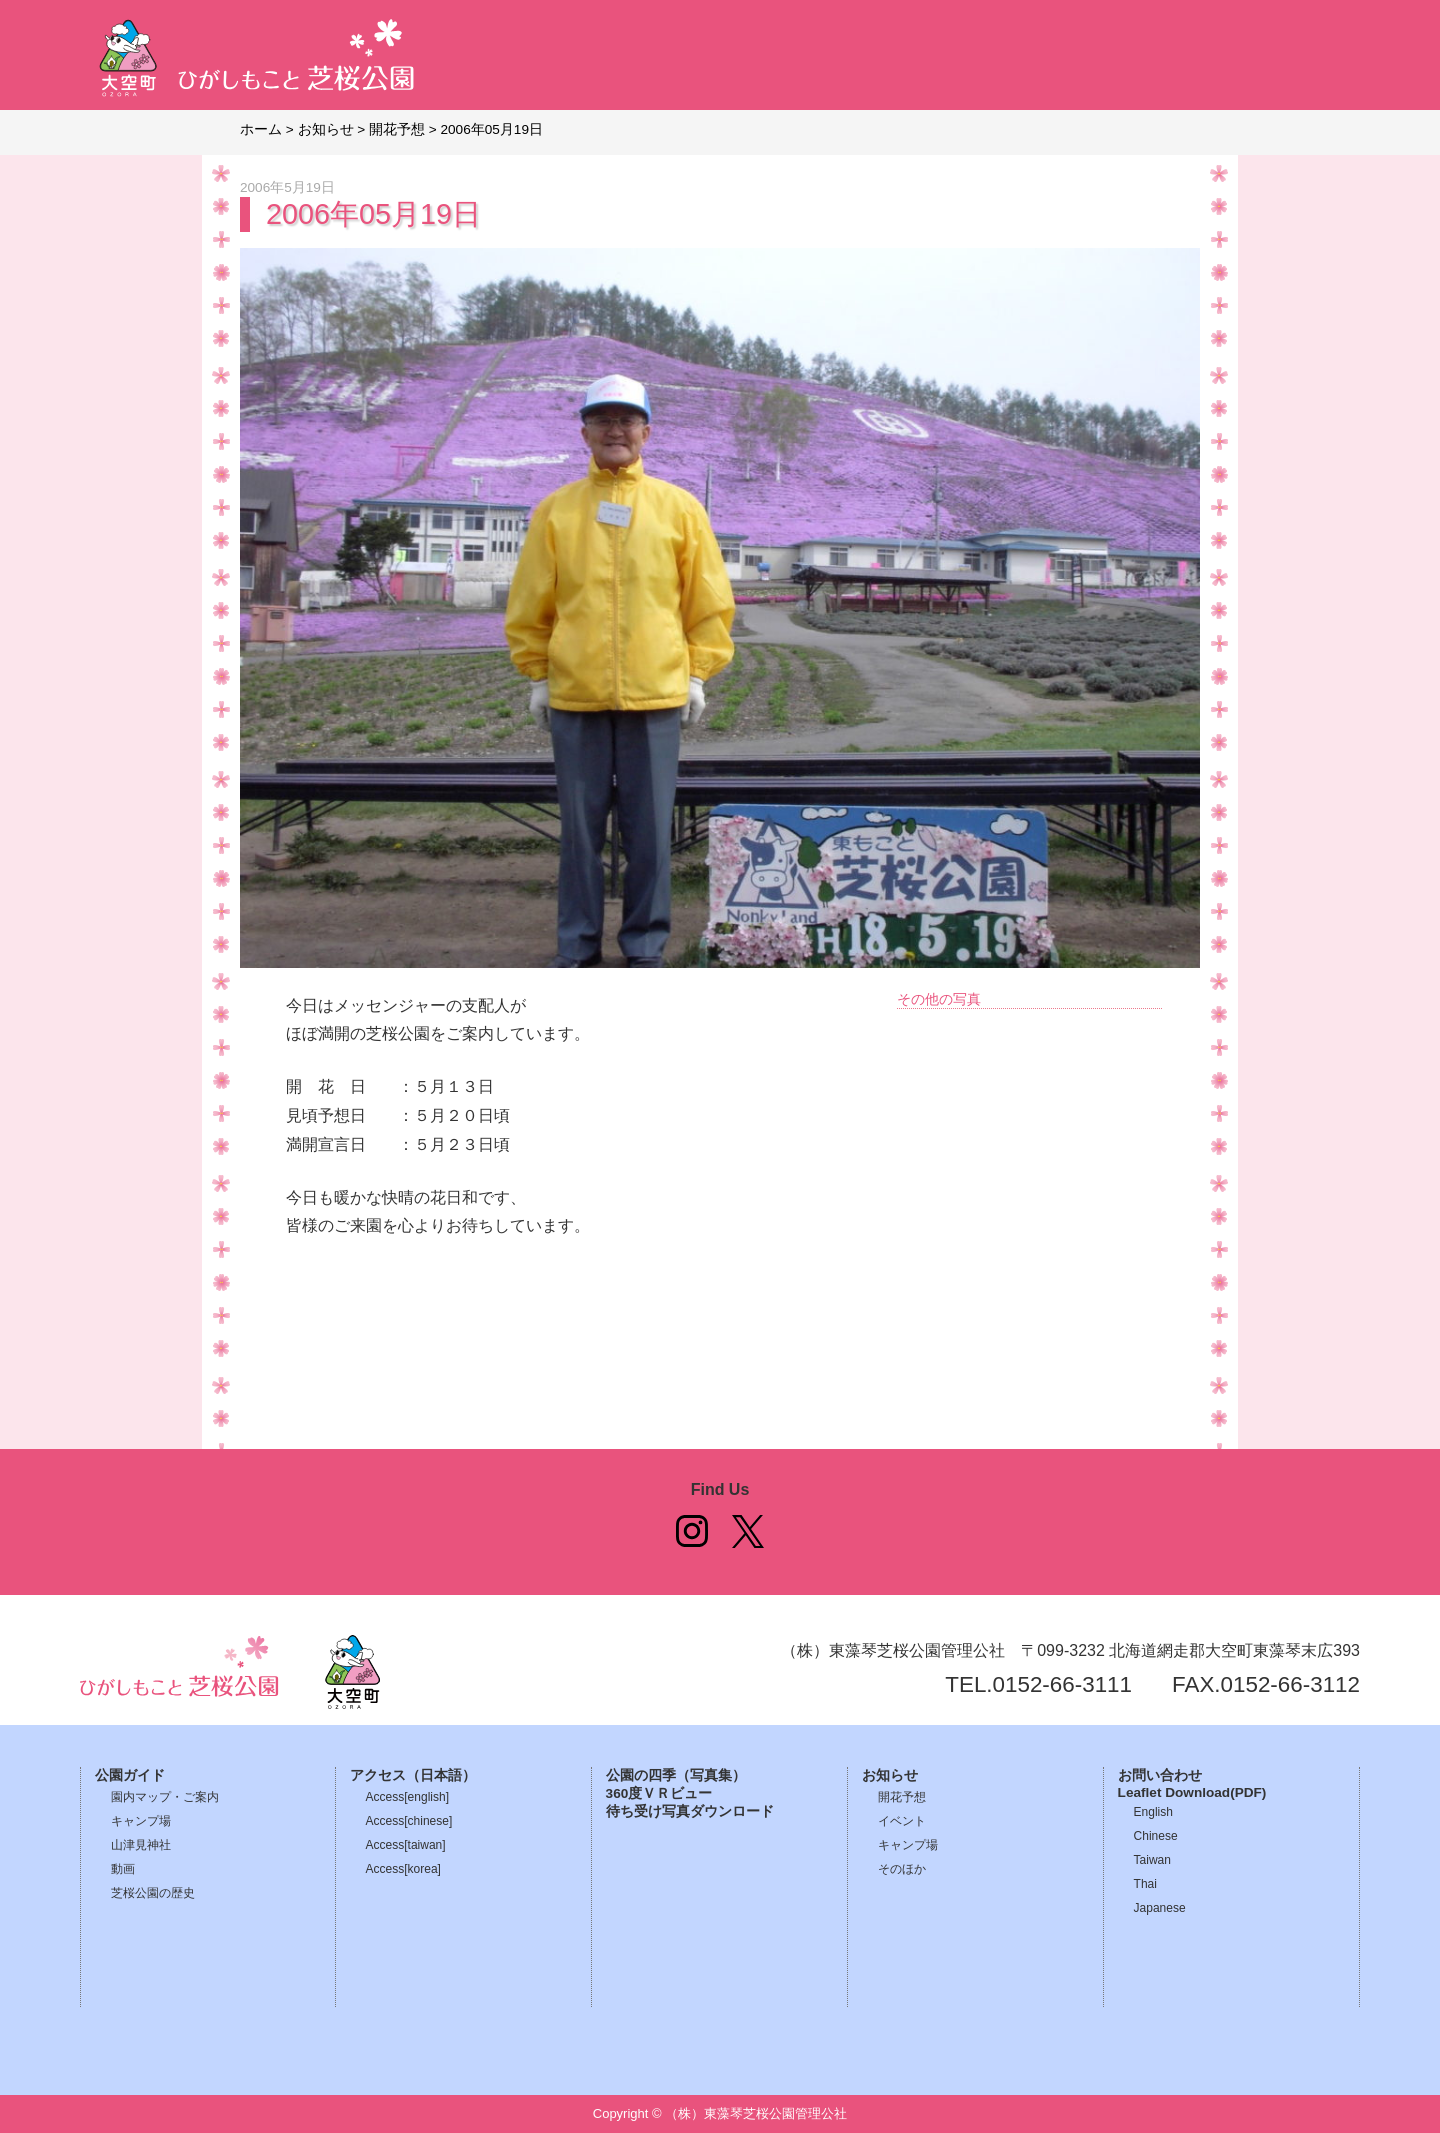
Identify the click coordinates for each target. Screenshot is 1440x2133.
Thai (1145, 1884)
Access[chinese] (409, 1821)
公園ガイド (130, 1775)
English (1153, 1812)
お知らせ (890, 1775)
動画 (123, 1869)
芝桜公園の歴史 (153, 1893)
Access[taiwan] (406, 1845)
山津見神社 (141, 1845)
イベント (902, 1821)
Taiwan (1152, 1860)
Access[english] (407, 1797)
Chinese (1156, 1836)
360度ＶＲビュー (659, 1793)
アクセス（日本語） (413, 1775)
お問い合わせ (1160, 1775)
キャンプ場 (141, 1821)
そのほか (902, 1869)
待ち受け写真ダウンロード (690, 1811)
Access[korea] (403, 1869)
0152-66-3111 (1062, 1684)
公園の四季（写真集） (676, 1775)
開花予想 (902, 1797)
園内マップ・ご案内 (165, 1797)
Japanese (1160, 1908)
